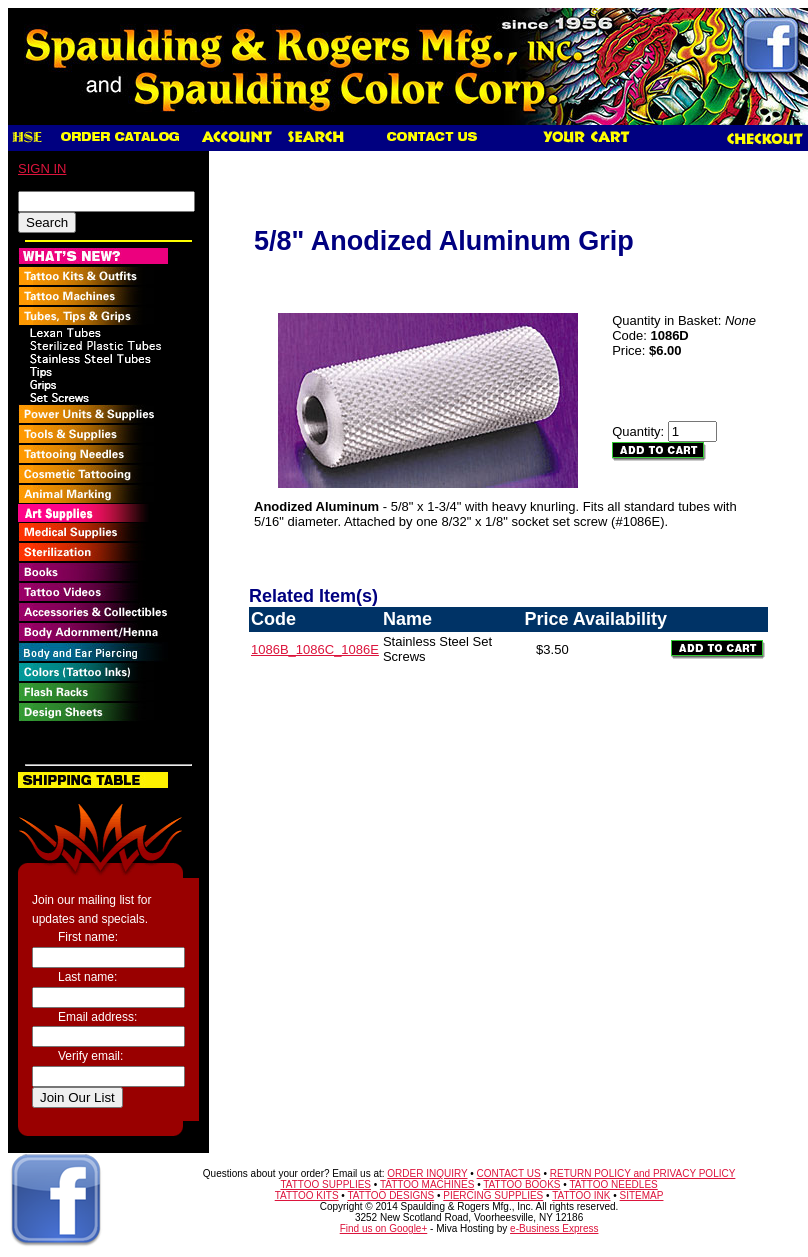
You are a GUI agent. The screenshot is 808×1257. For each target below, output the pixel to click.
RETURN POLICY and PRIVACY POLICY (643, 1173)
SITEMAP (642, 1195)
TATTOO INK (581, 1195)
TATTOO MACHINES (427, 1184)
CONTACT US (509, 1173)
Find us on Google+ (384, 1228)
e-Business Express (554, 1228)
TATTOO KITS (307, 1195)
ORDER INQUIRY (427, 1173)
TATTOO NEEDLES (613, 1184)
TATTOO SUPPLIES (325, 1184)
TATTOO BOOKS (521, 1184)
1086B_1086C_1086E (315, 649)
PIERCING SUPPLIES (493, 1195)
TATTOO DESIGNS (390, 1195)
